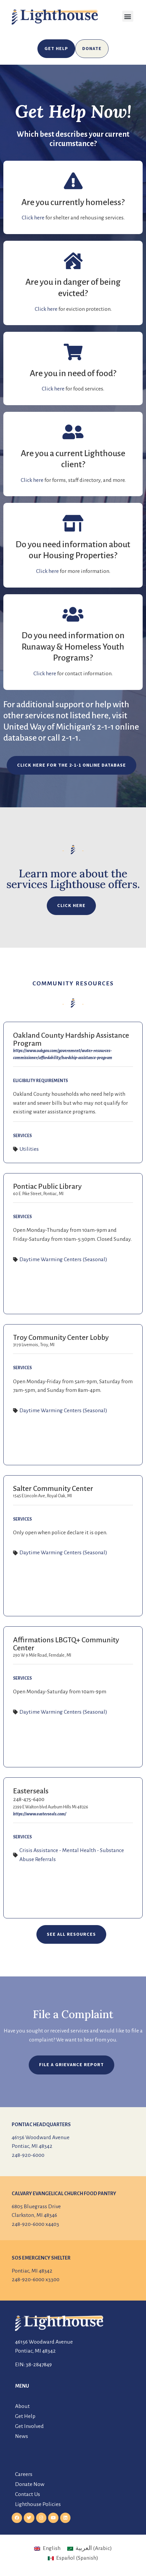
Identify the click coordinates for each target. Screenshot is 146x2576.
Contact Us (27, 2494)
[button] (127, 16)
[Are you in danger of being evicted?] (73, 260)
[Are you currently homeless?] (73, 180)
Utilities (29, 1149)
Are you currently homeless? (73, 202)
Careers (23, 2474)
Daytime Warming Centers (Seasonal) (63, 1259)
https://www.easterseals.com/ (39, 1814)
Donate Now (29, 2484)
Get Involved (29, 2426)
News (21, 2436)
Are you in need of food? (73, 373)
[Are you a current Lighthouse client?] (73, 431)
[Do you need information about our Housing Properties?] (73, 523)
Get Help (25, 2416)
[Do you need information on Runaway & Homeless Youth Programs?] (73, 614)
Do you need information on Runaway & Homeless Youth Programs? (73, 647)
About (22, 2406)
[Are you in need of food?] (73, 351)
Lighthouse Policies (38, 2504)
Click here (33, 218)
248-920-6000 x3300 (35, 2280)
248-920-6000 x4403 (35, 2224)
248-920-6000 (28, 2155)
